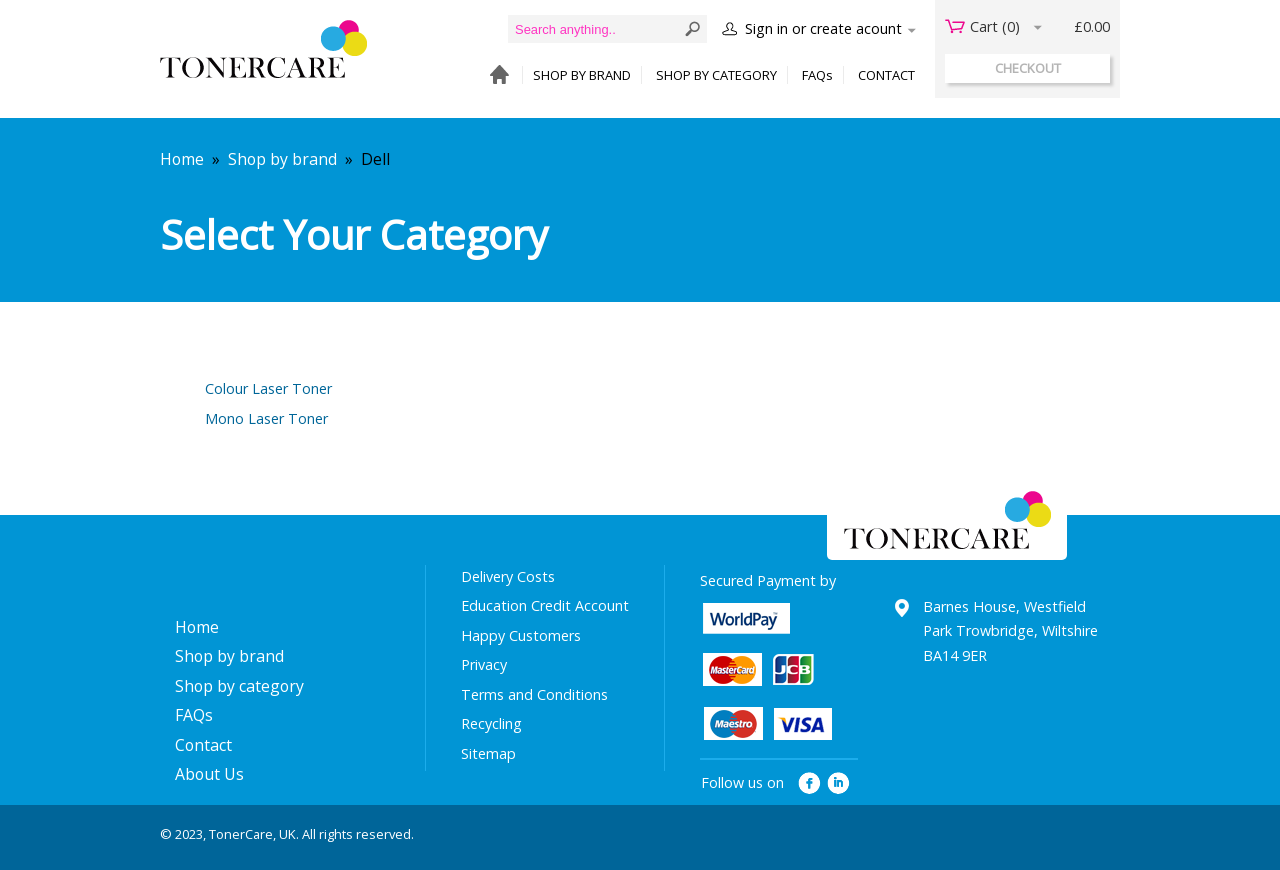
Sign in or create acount (823, 28)
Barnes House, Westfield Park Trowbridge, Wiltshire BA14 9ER (1010, 631)
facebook (809, 783)
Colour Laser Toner (268, 388)
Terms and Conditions (534, 694)
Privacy (484, 664)
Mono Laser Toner (266, 418)
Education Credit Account (545, 605)
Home (182, 159)
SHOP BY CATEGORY (716, 75)
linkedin (839, 783)
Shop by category (239, 686)
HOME (494, 75)
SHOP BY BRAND (582, 75)
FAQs (817, 75)
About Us (209, 774)
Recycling (491, 723)
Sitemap (488, 753)
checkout (1028, 68)
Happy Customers (521, 635)
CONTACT (886, 75)
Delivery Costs (508, 576)
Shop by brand (282, 159)
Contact (203, 745)
